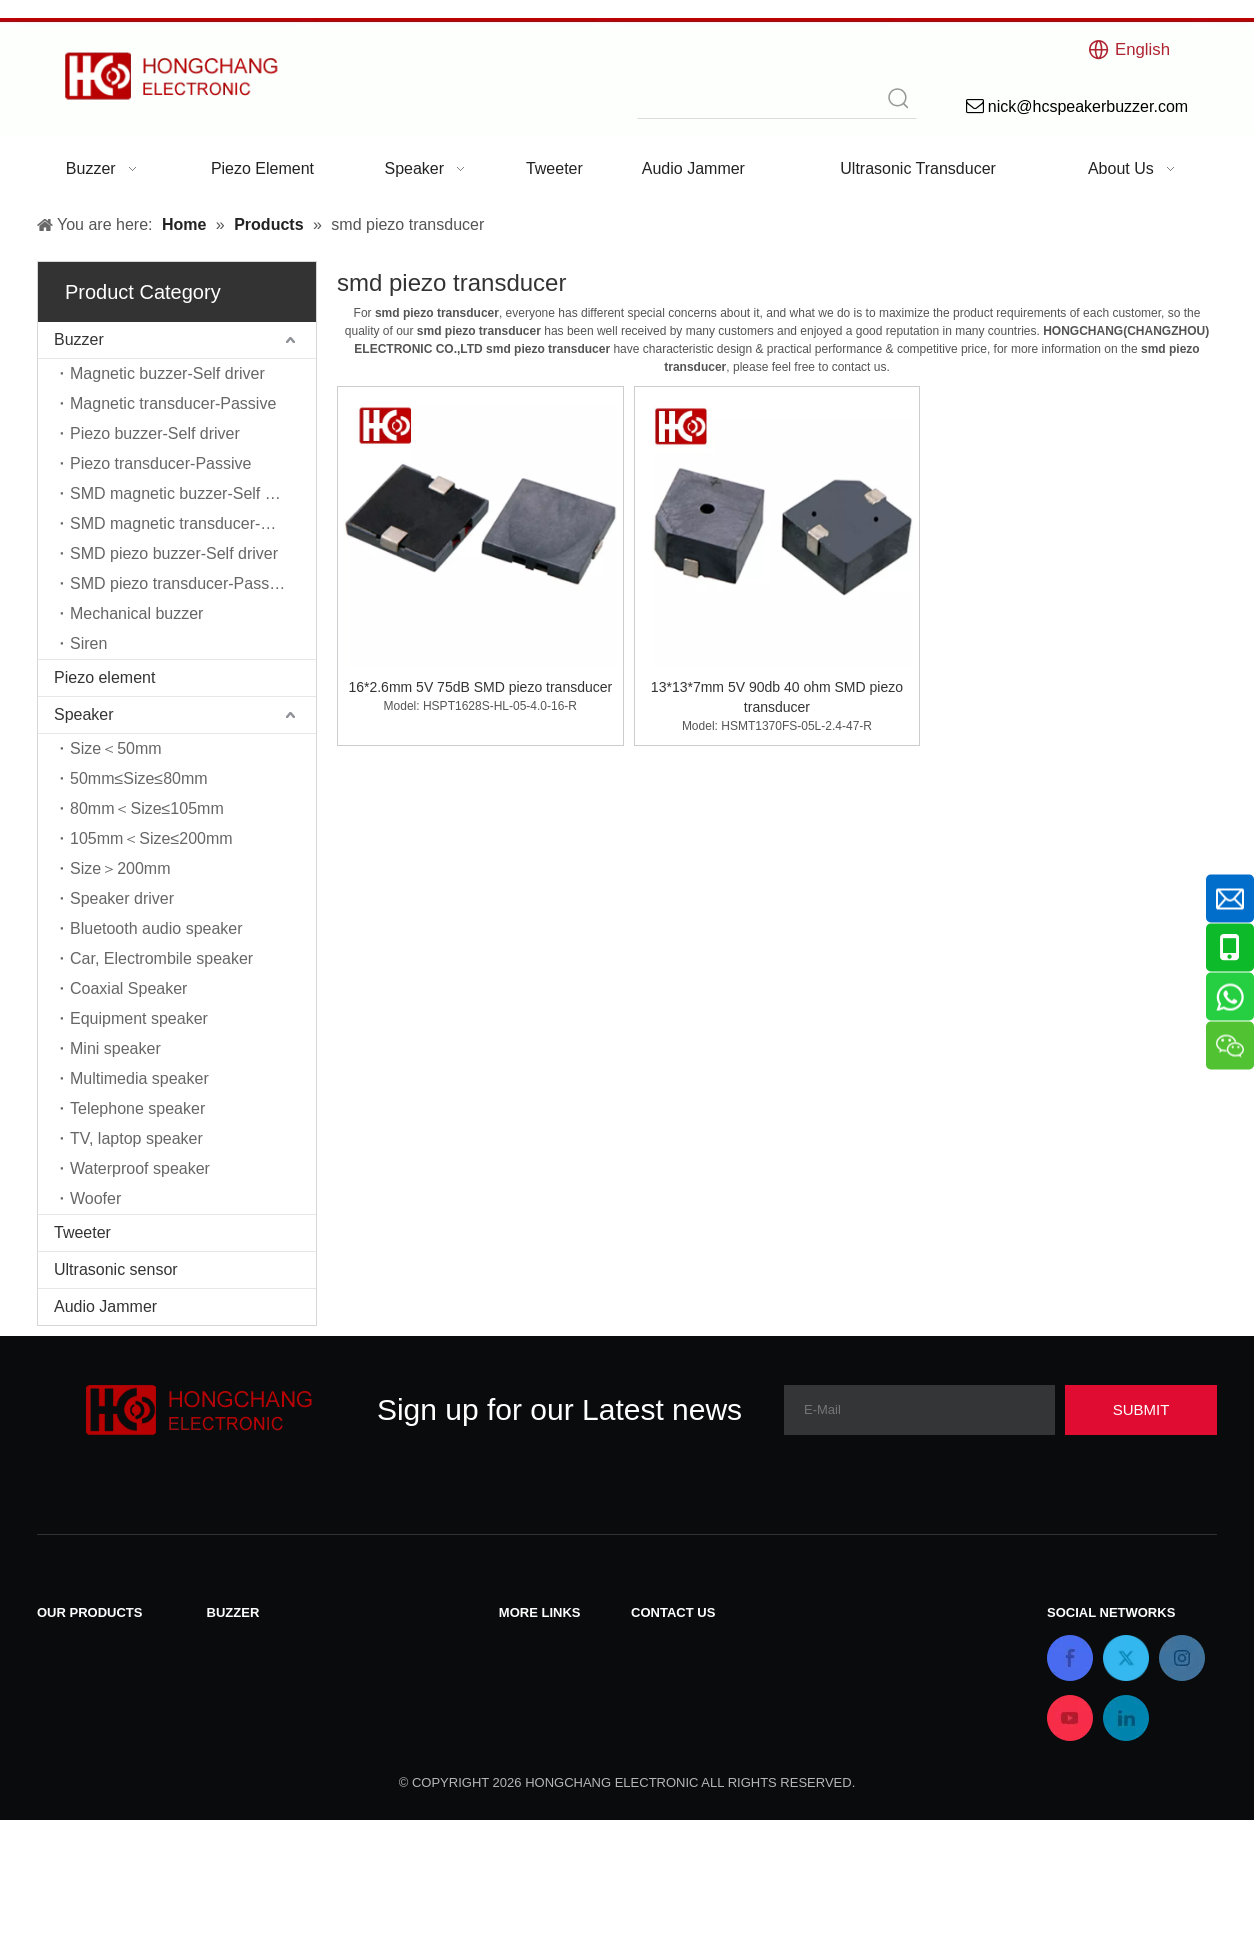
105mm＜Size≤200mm (151, 838)
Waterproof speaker (140, 1168)
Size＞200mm (120, 868)
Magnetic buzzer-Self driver (167, 373)
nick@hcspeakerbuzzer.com (731, 1694)
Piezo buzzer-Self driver (155, 433)
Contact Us (538, 1643)
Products (530, 1695)
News (519, 1669)
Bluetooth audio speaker (156, 928)
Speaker (84, 714)
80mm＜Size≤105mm (147, 808)
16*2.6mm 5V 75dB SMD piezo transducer (480, 687)
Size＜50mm (116, 748)
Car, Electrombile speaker (161, 958)
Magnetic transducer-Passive (173, 403)
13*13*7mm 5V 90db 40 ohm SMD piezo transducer (777, 697)
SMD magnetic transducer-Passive (193, 523)
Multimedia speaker (139, 1078)
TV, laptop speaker (136, 1138)
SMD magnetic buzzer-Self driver (187, 493)
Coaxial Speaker (128, 988)
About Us (532, 1747)
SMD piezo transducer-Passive (180, 583)
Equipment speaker (139, 1018)
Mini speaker (115, 1048)
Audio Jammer (105, 1306)
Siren (88, 643)
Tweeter (82, 1232)
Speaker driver (122, 898)
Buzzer (79, 339)
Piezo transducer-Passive (160, 463)
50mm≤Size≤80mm (139, 778)
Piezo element (104, 677)
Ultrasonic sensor (116, 1269)
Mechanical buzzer (136, 613)
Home (520, 1721)
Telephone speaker (137, 1108)
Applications (542, 1773)
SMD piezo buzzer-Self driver (174, 553)
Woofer (95, 1198)
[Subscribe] (1141, 1410)
